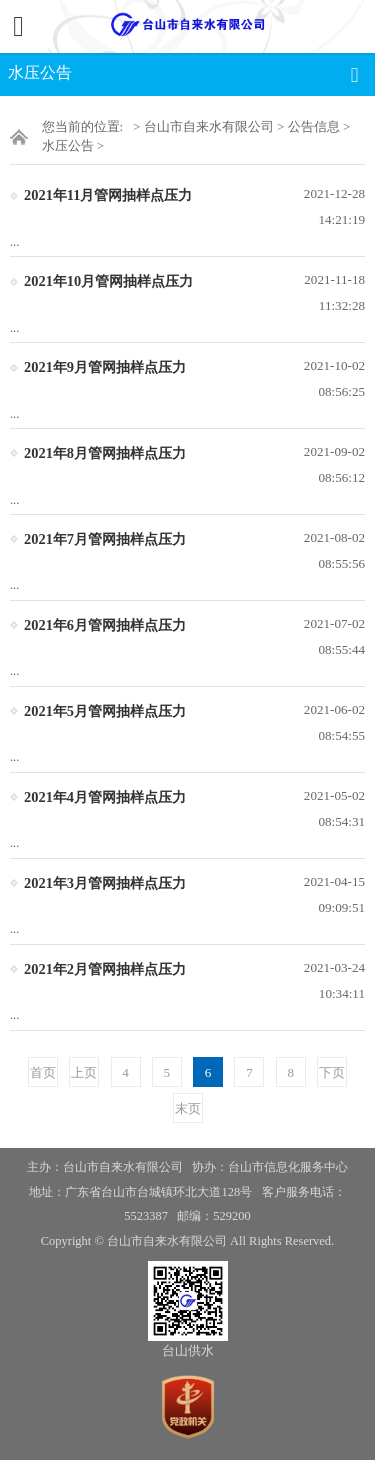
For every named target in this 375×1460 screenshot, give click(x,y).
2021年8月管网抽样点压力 (105, 453)
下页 (332, 1072)
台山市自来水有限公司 (209, 126)
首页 (43, 1072)
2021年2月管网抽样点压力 (105, 969)
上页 (84, 1072)
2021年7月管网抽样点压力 (105, 539)
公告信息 (314, 126)
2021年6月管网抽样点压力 (105, 625)
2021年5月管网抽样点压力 (105, 711)
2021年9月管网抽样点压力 (105, 367)
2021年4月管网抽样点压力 (105, 797)
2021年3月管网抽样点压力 (105, 883)
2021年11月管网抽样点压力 (108, 195)
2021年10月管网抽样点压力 (108, 281)
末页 (188, 1108)
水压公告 (68, 145)
